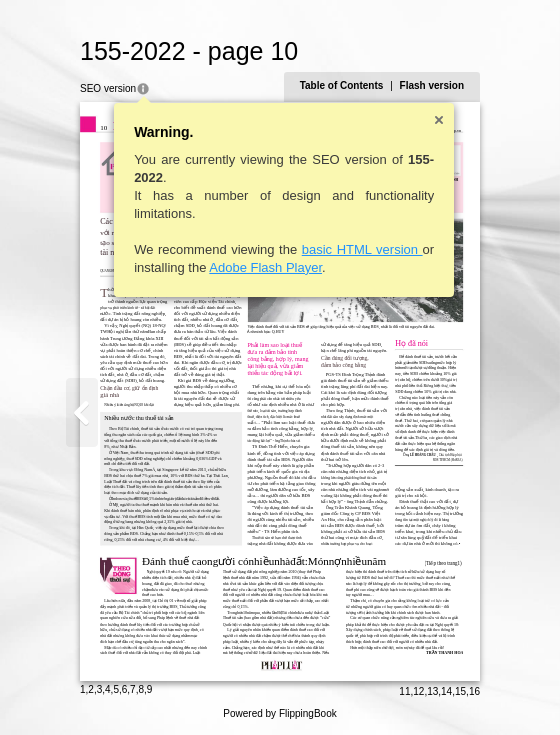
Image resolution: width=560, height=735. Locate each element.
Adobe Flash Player (265, 267)
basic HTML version (362, 249)
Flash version (432, 85)
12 (418, 691)
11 (404, 691)
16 (474, 691)
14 (446, 691)
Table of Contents (342, 85)
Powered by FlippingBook (279, 713)
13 (432, 691)
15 (460, 691)
